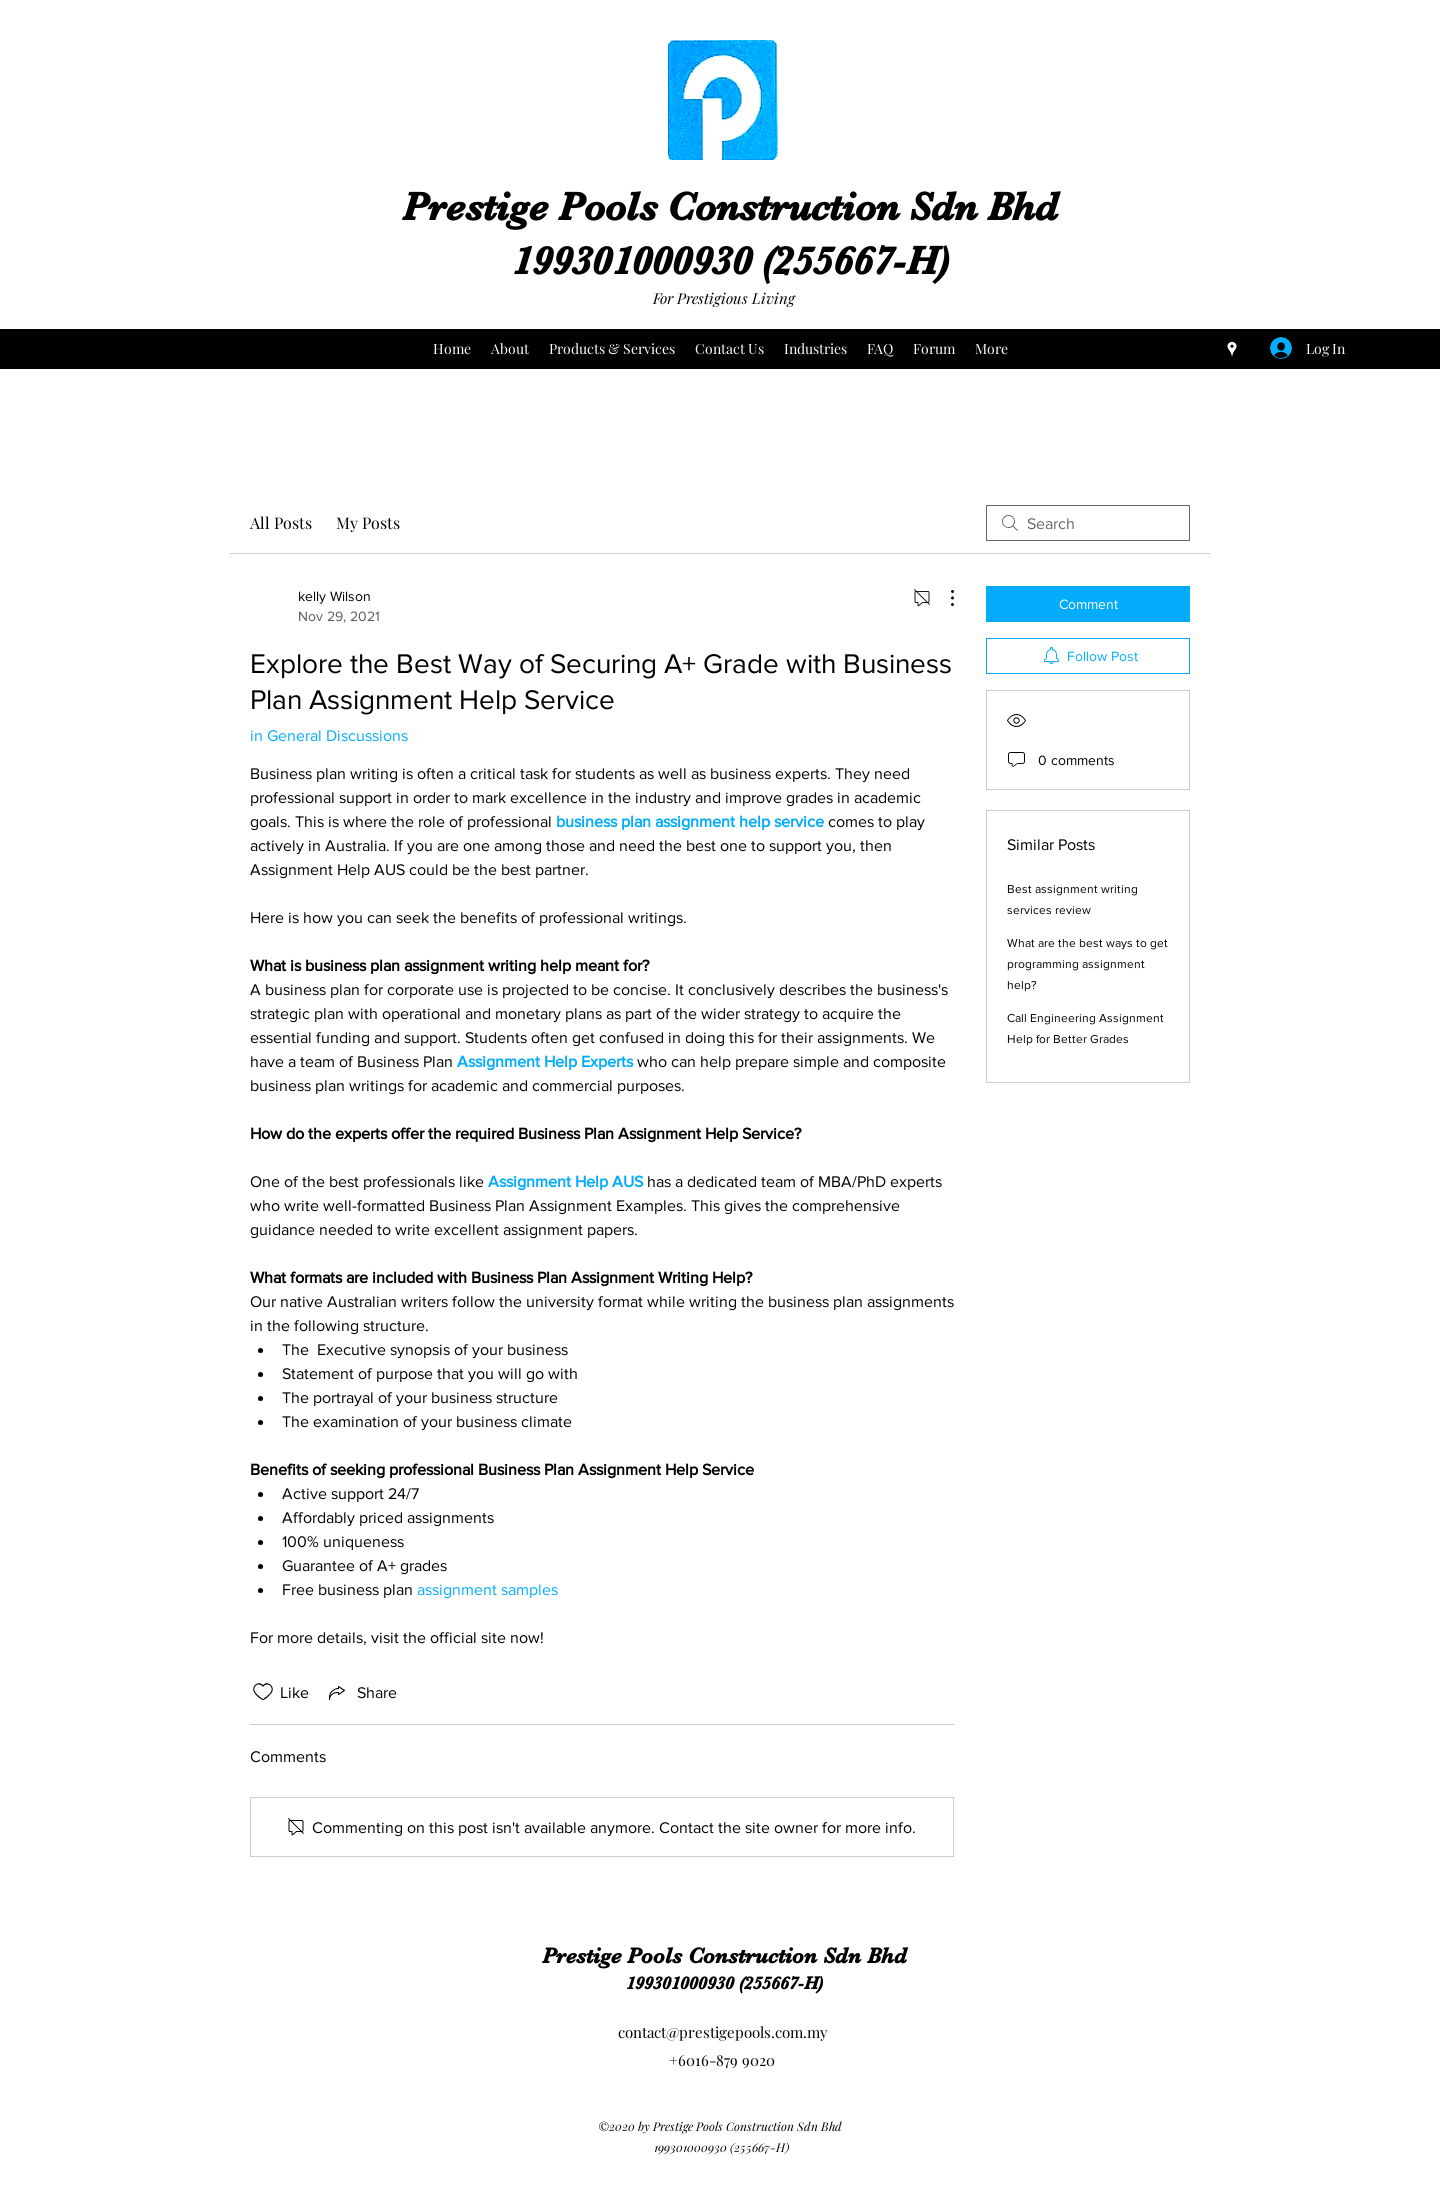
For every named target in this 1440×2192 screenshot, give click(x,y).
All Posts (281, 522)
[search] (1088, 523)
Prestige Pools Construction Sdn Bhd (730, 207)
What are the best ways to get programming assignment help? (1087, 964)
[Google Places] (1232, 349)
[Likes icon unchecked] (263, 1692)
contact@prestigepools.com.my (723, 2032)
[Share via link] (361, 1692)
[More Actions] (942, 598)
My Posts (368, 522)
